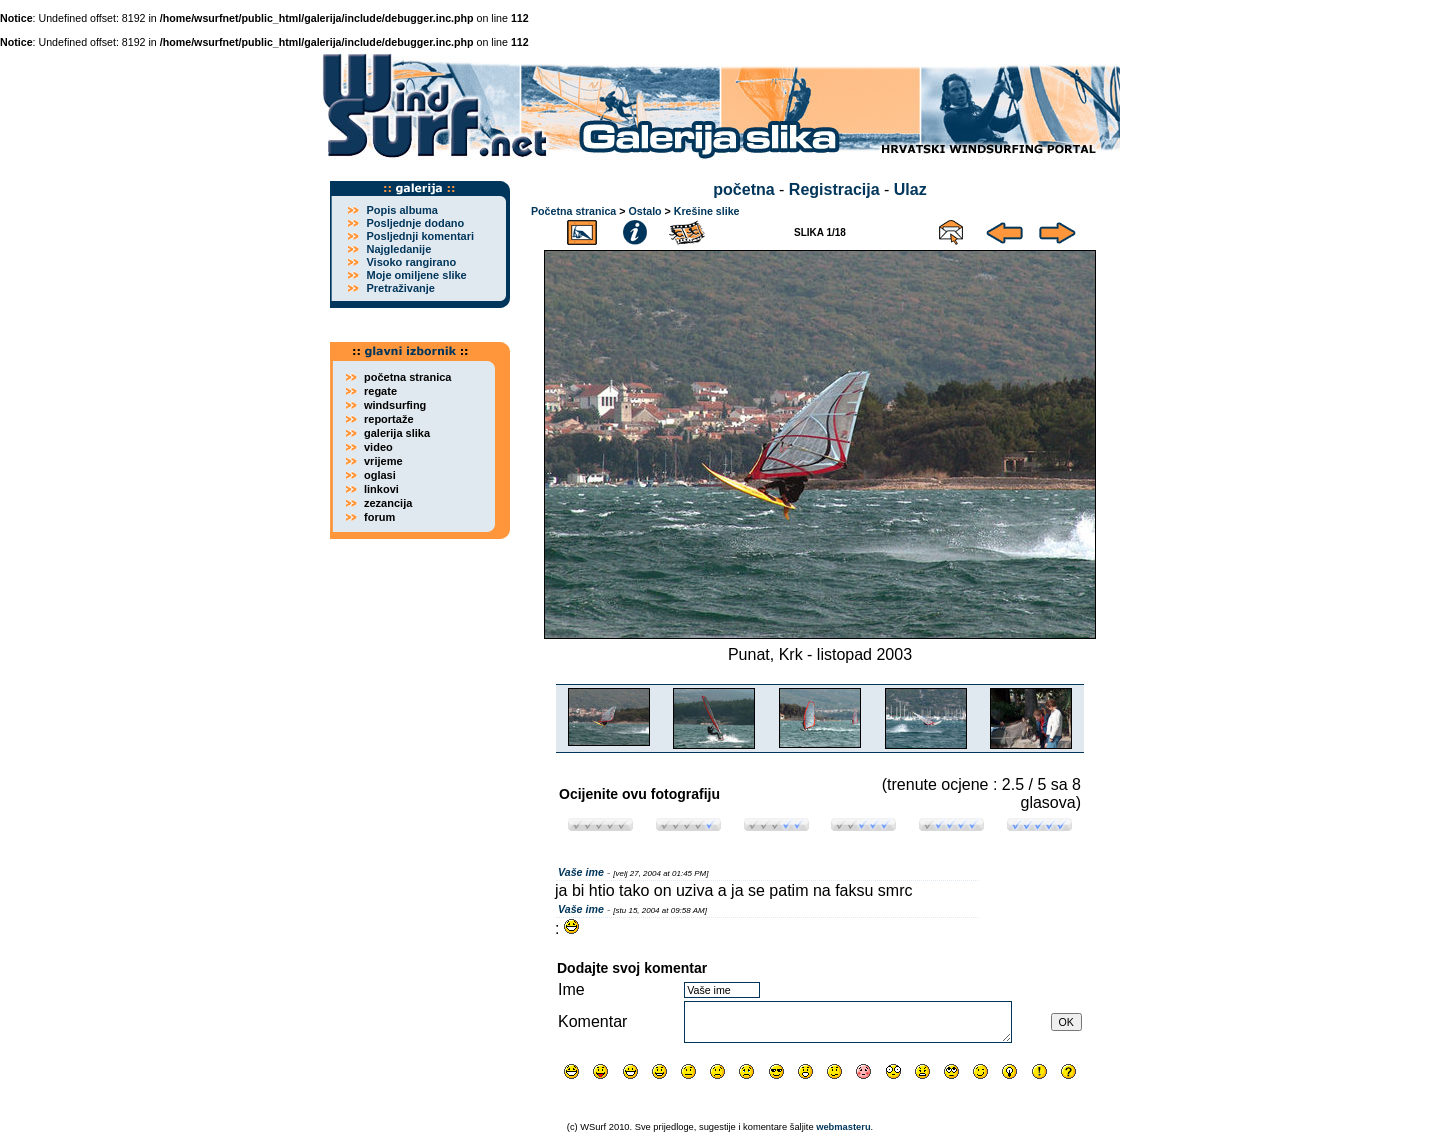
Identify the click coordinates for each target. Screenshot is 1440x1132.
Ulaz (910, 189)
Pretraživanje (400, 288)
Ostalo (644, 211)
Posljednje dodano (415, 223)
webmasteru (843, 1127)
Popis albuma (402, 210)
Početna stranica (573, 211)
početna (743, 189)
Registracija (834, 189)
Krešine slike (707, 211)
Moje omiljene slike (416, 275)
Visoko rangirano (411, 262)
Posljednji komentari (420, 236)
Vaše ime (581, 872)
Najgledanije (398, 249)
